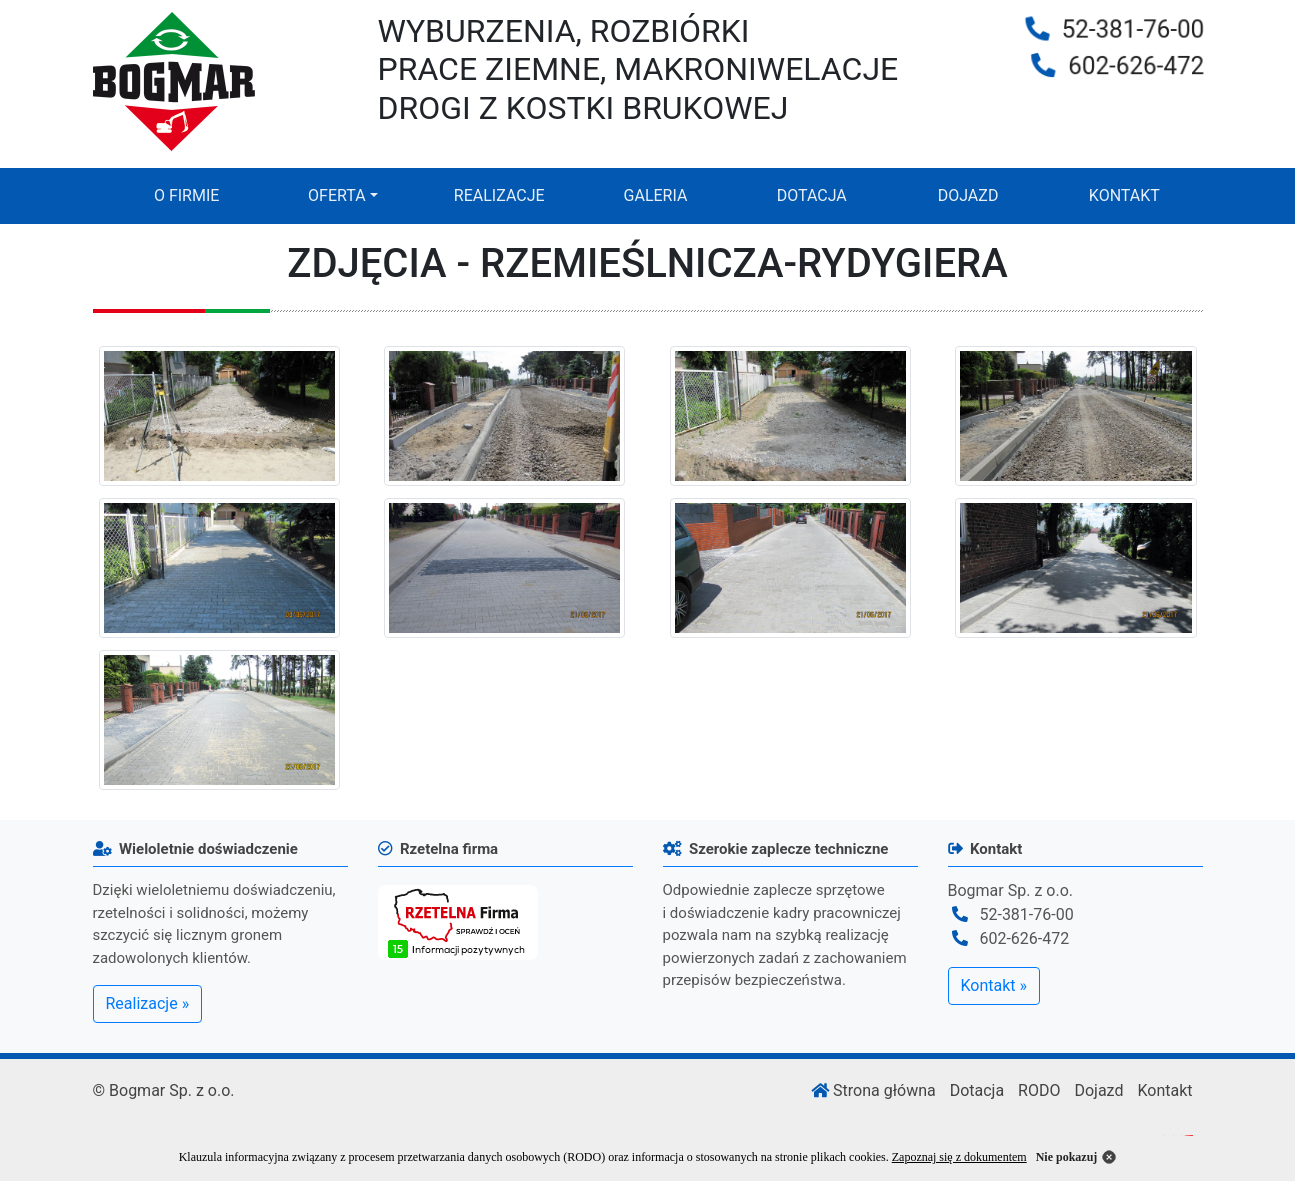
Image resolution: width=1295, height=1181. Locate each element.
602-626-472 (1137, 66)
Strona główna (873, 1090)
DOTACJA (812, 195)
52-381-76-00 (1135, 28)
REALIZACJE (499, 195)
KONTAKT (1124, 195)
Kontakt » (994, 985)
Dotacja (977, 1090)
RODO (1039, 1090)
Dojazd (1098, 1090)
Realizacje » (148, 1003)
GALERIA (656, 195)
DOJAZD (968, 195)
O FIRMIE (186, 195)
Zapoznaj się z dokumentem (959, 1157)
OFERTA (337, 195)
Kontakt (1164, 1090)
